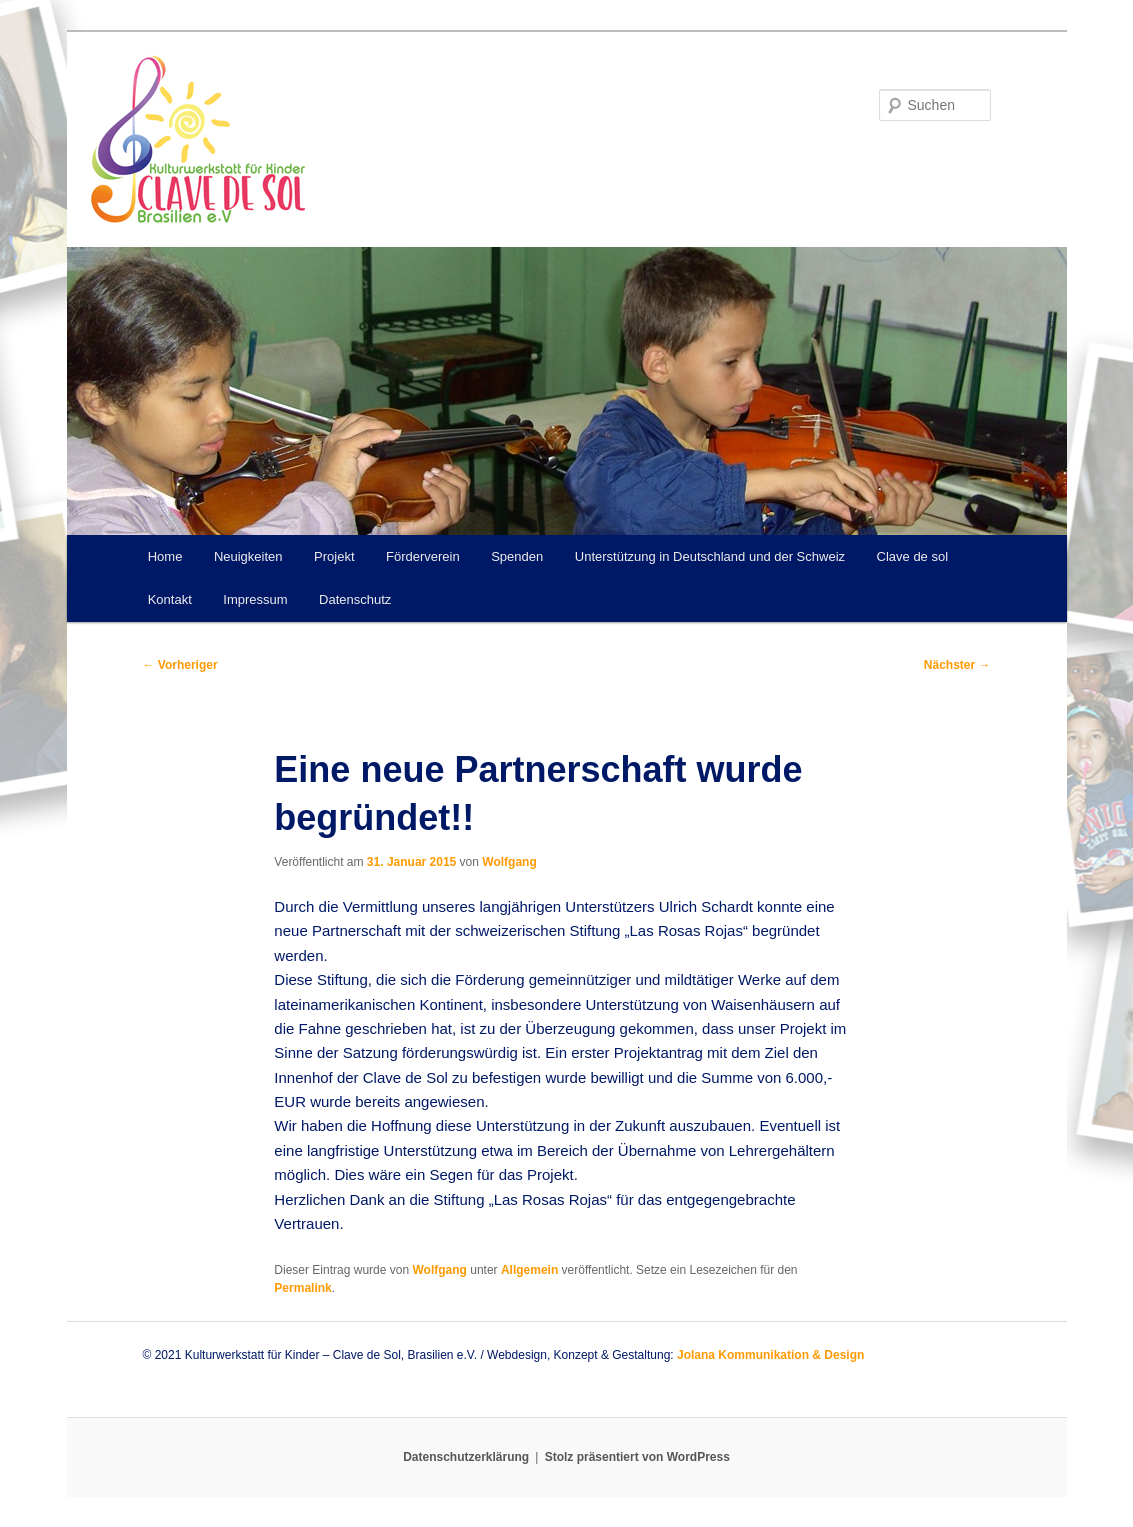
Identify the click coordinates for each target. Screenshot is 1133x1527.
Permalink (302, 1288)
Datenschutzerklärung (466, 1457)
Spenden (517, 556)
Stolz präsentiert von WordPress (637, 1457)
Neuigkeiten (248, 556)
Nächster (957, 665)
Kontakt (170, 599)
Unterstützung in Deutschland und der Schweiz (710, 556)
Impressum (255, 599)
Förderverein (423, 556)
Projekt (334, 556)
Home (165, 556)
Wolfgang (509, 862)
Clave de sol (913, 556)
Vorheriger (180, 665)
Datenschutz (355, 599)
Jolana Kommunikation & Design (770, 1355)
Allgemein (529, 1270)
